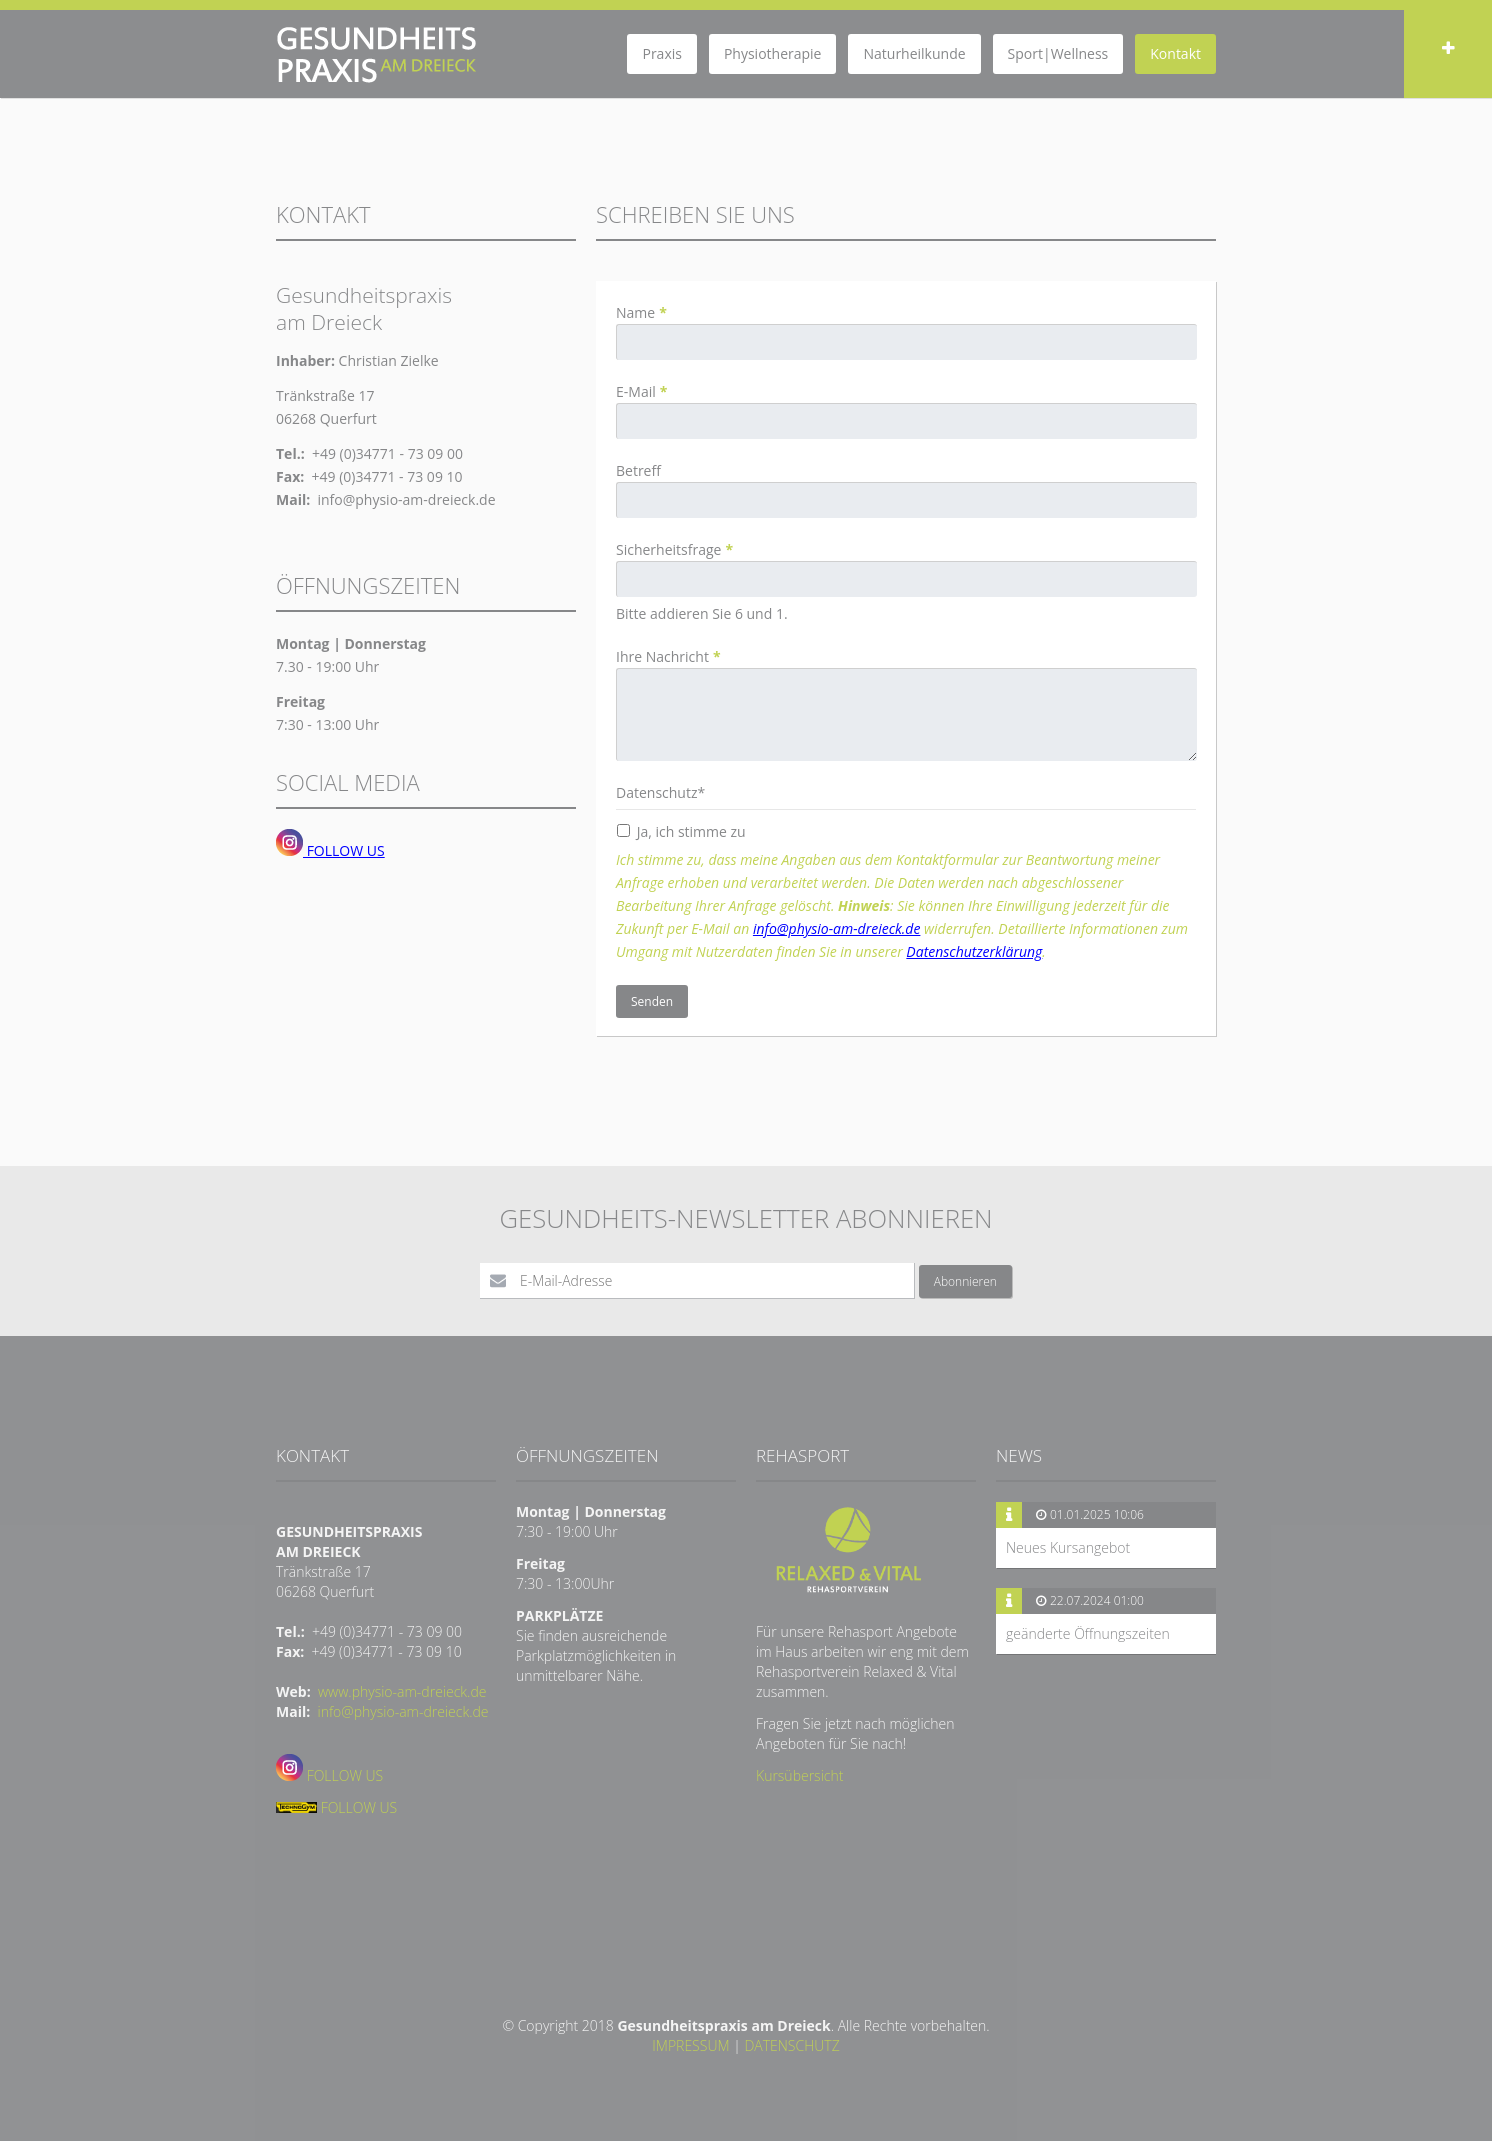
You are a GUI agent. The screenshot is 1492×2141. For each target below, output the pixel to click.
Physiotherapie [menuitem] (773, 53)
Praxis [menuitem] (661, 53)
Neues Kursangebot (1068, 1547)
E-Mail (641, 391)
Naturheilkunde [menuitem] (914, 53)
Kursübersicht (799, 1775)
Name (641, 312)
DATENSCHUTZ (791, 2045)
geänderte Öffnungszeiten (1088, 1633)
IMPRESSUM (690, 2045)
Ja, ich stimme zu (691, 831)
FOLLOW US (330, 850)
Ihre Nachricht (668, 656)
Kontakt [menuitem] (1175, 53)
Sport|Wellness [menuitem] (1058, 53)
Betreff (638, 470)
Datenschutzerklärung (974, 951)
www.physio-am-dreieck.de (402, 1691)
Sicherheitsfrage (674, 549)
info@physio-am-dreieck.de (837, 928)
